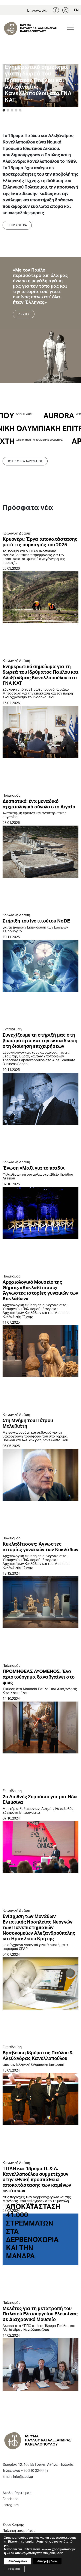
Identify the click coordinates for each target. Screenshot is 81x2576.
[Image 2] (12, 110)
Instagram (65, 10)
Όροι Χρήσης (13, 2524)
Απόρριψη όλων (47, 2561)
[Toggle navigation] (70, 27)
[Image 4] (20, 110)
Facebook (56, 10)
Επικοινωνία (36, 10)
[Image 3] (16, 110)
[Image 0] (4, 110)
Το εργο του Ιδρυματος (25, 461)
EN (76, 10)
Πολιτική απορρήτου (19, 2530)
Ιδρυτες (24, 314)
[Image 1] (8, 110)
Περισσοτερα (17, 225)
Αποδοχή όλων (17, 2561)
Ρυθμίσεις (14, 2568)
